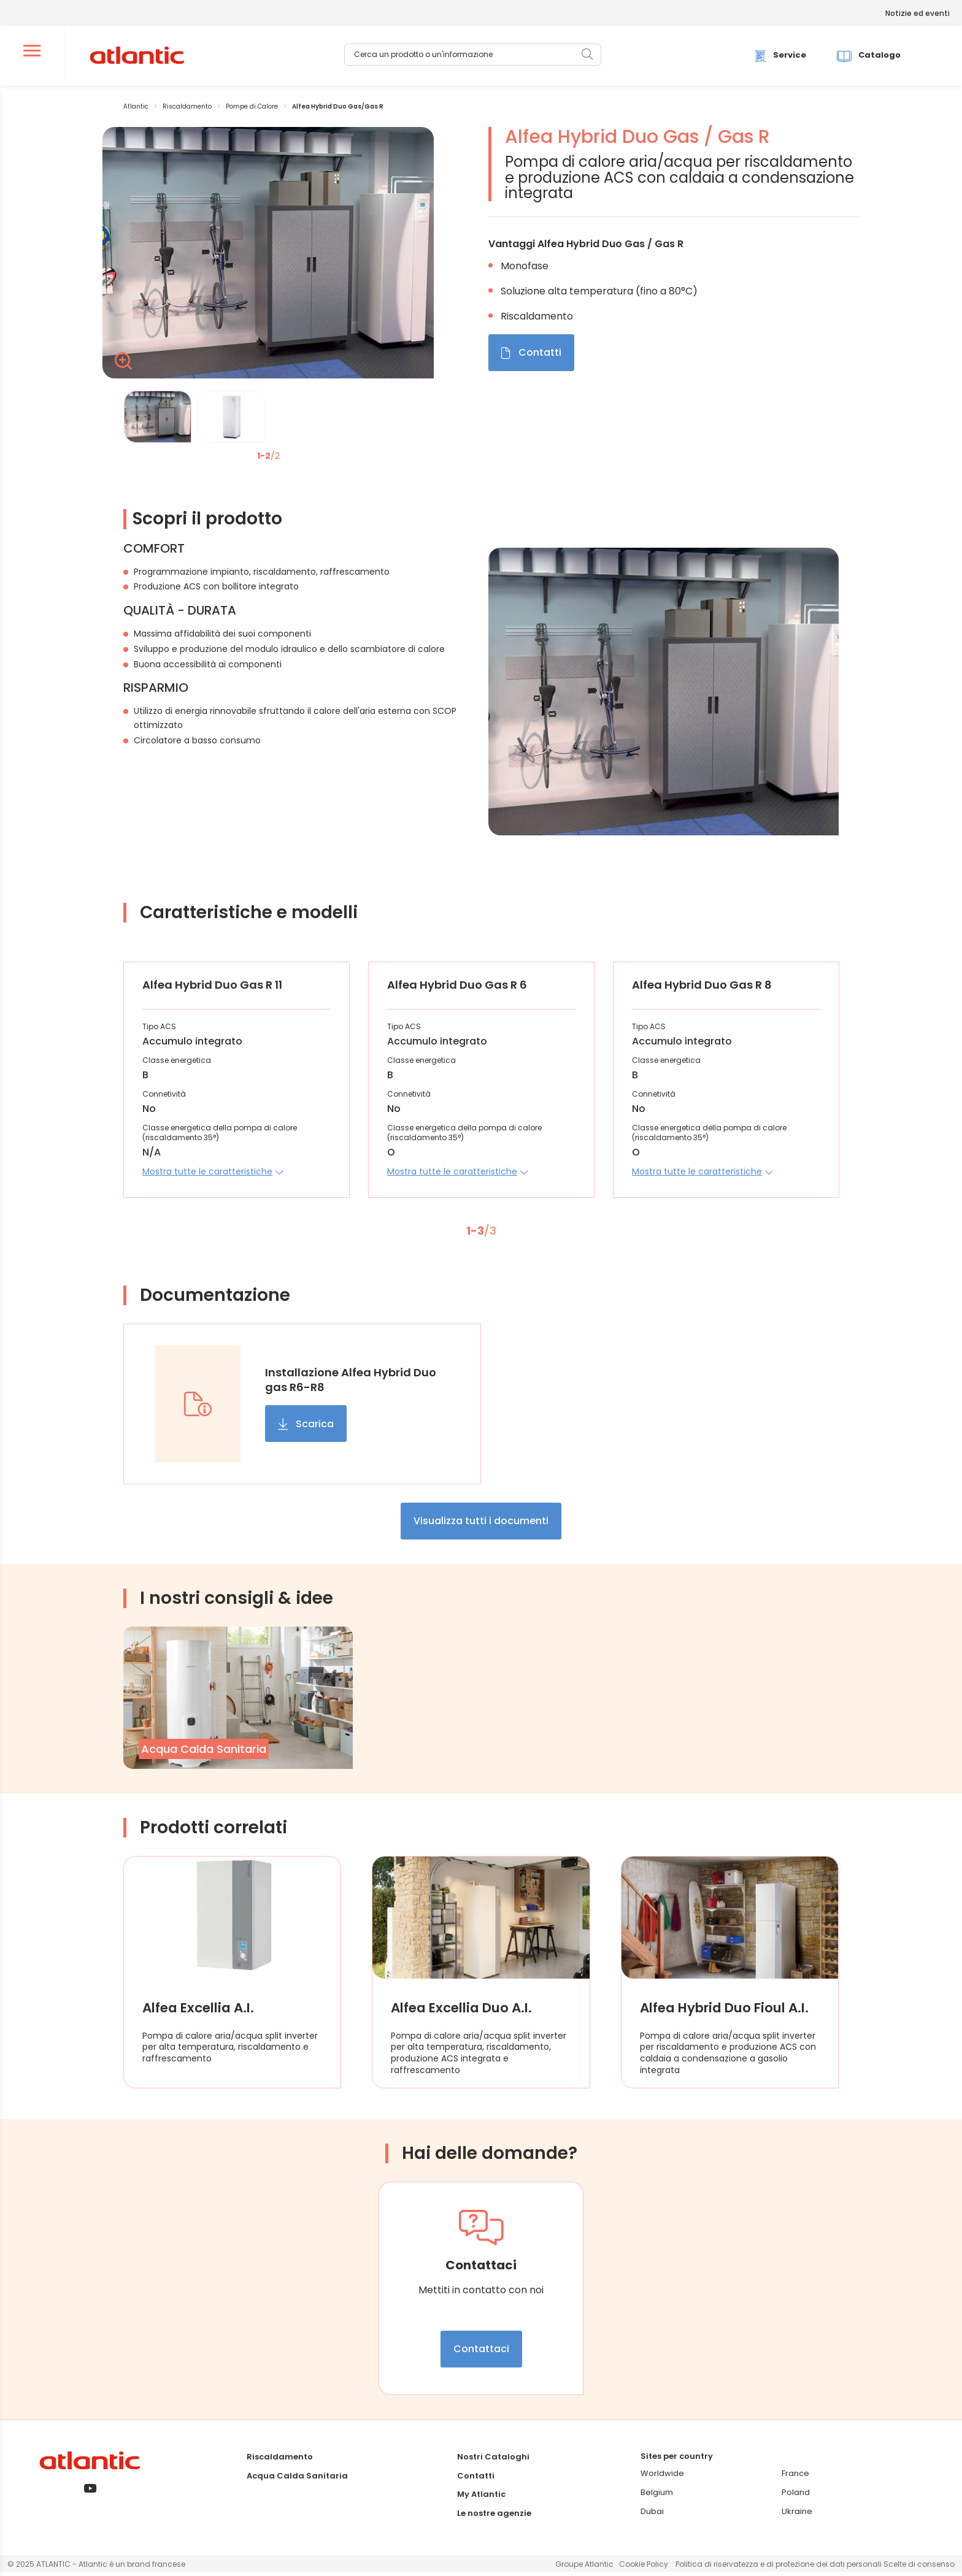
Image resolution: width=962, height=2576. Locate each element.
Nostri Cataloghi (493, 2461)
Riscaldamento (280, 2461)
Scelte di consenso (919, 2568)
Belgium (657, 2496)
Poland (796, 2496)
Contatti (475, 2479)
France (795, 2477)
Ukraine (797, 2515)
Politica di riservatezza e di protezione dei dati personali (779, 2568)
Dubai (652, 2515)
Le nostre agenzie (494, 2517)
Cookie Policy (643, 2568)
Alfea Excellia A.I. (202, 2012)
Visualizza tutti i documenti (481, 1525)
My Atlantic (481, 2498)
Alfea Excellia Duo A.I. (466, 2012)
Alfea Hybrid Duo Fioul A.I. (718, 2012)
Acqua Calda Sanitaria (297, 2479)
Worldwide (662, 2477)
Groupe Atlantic (584, 2568)
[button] (212, 1175)
